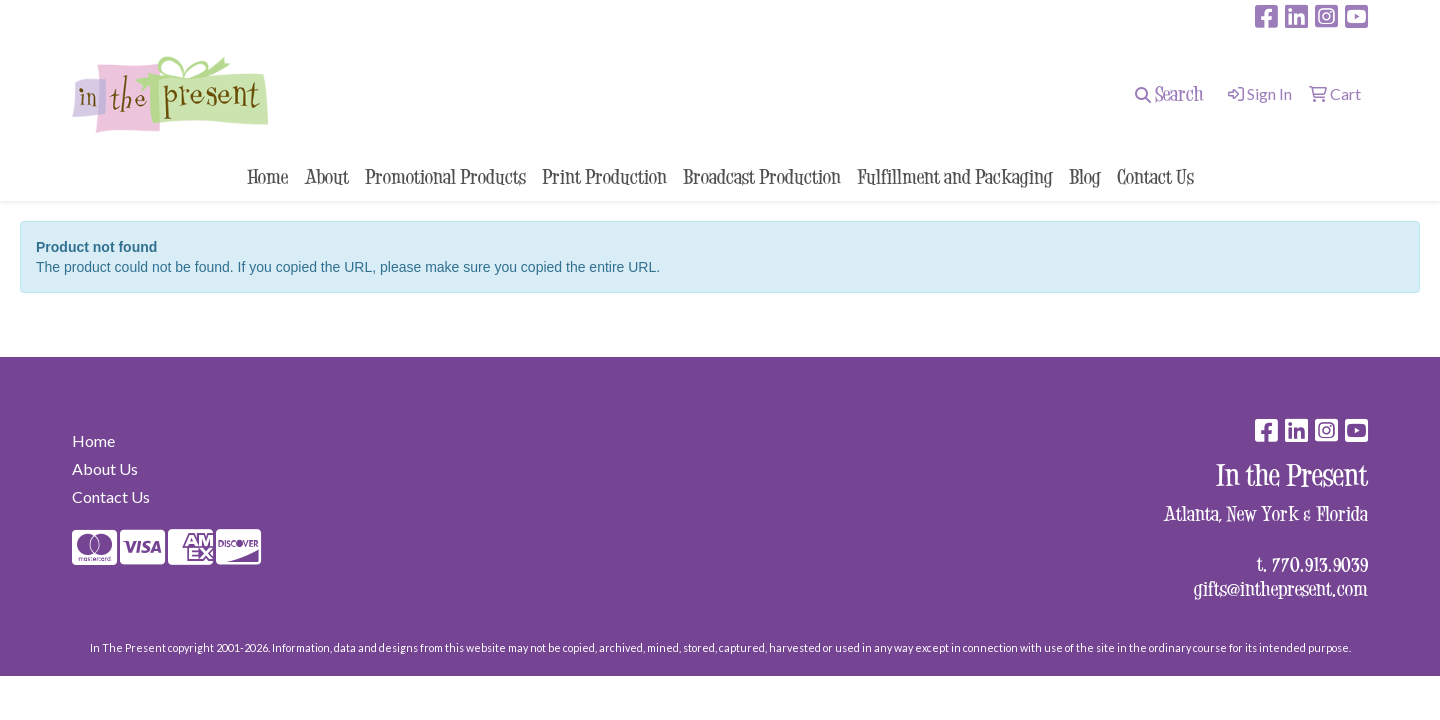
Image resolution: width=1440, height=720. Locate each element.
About (326, 176)
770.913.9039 (1320, 563)
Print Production (604, 176)
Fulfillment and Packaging (955, 176)
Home (267, 176)
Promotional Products (445, 176)
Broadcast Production (762, 176)
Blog (1085, 176)
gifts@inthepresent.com (1281, 588)
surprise (106, 16)
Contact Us (1155, 176)
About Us (105, 468)
